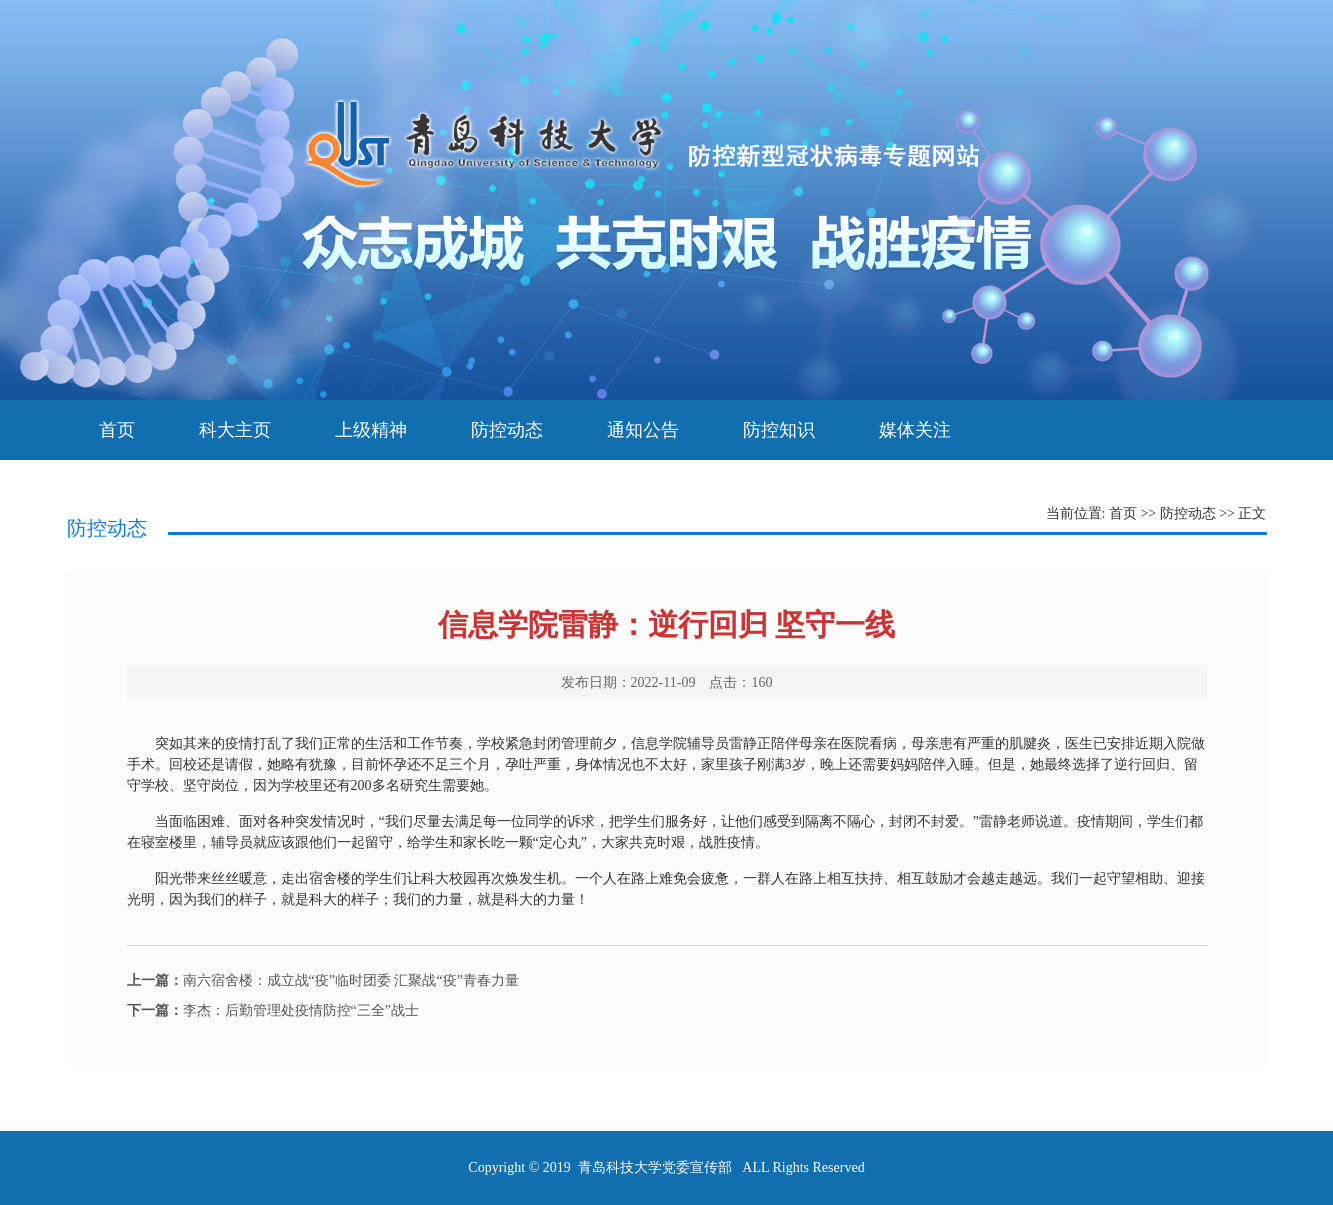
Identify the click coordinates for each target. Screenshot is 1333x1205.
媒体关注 (915, 430)
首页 (117, 430)
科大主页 (235, 430)
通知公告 (643, 430)
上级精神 (371, 430)
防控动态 (507, 430)
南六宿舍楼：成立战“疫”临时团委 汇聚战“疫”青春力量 (323, 980)
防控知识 (779, 430)
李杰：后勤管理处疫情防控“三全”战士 (273, 1010)
